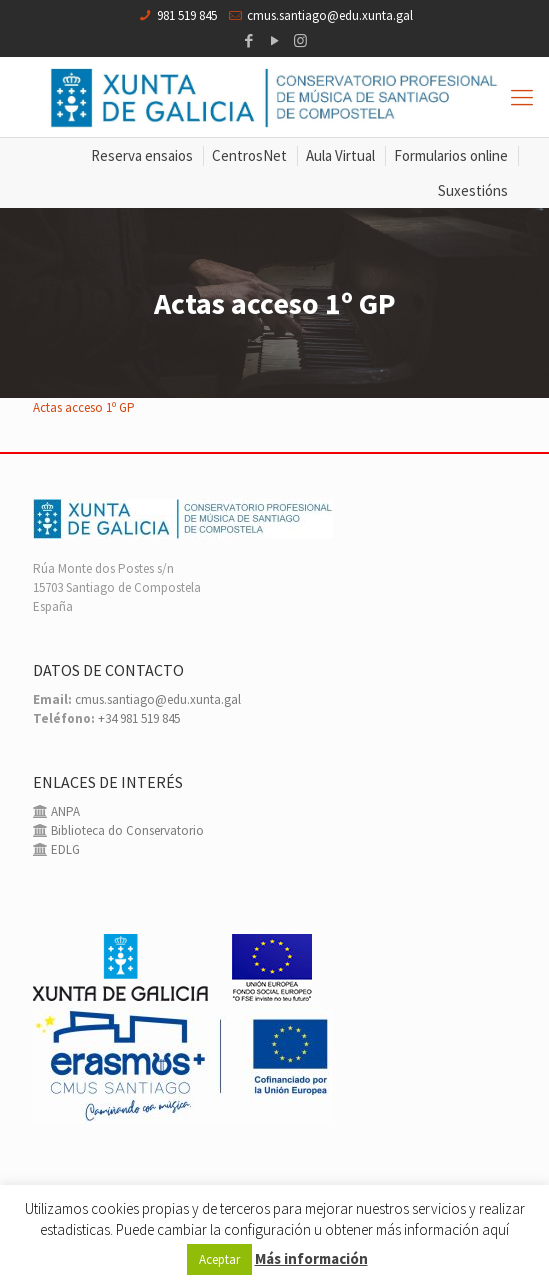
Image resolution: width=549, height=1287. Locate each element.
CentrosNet (249, 155)
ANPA (64, 811)
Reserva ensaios (142, 155)
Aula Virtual (340, 155)
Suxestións (473, 190)
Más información (311, 1258)
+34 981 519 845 (139, 718)
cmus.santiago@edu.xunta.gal (330, 15)
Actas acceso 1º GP (84, 407)
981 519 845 (187, 15)
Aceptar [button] (219, 1259)
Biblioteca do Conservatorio (126, 830)
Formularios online (451, 155)
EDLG (64, 849)
